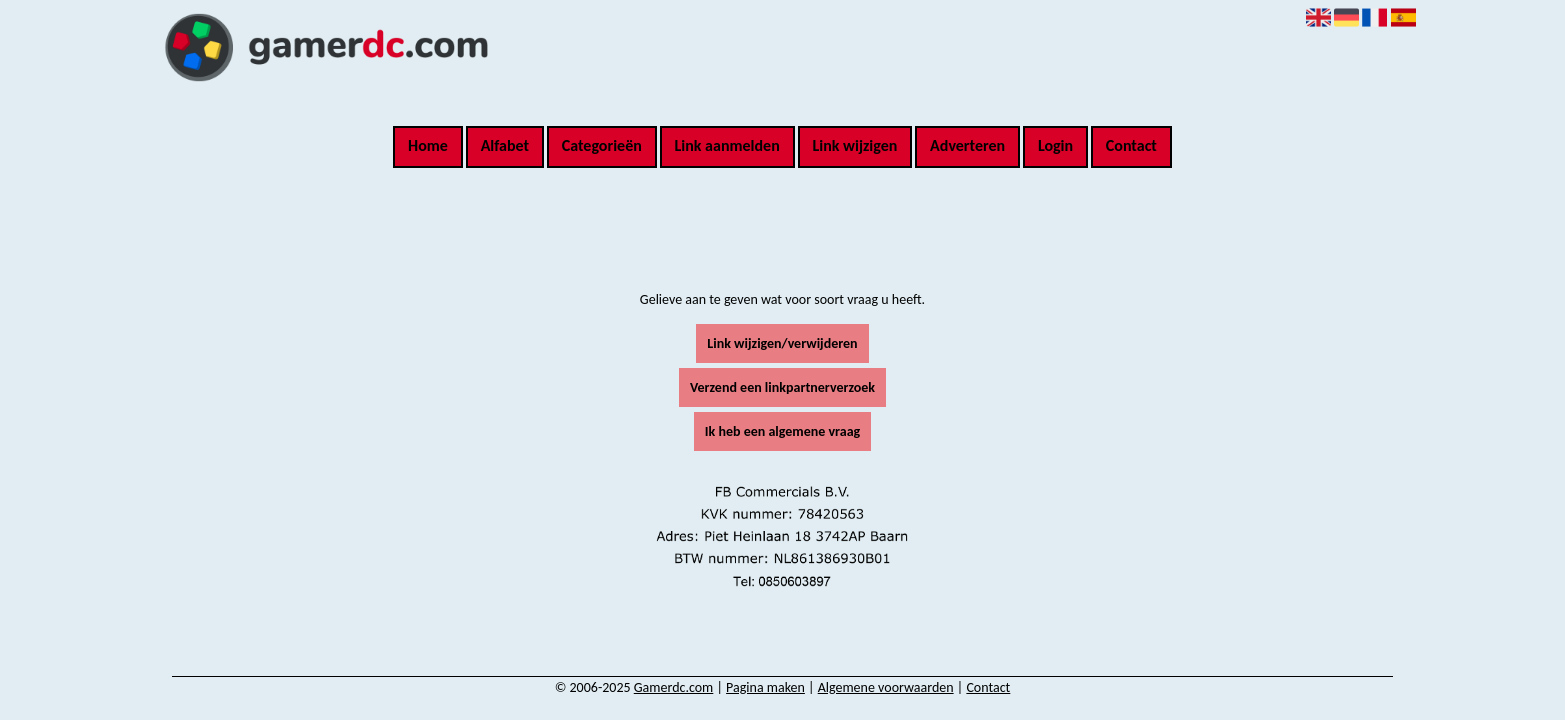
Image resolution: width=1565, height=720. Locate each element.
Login (1055, 145)
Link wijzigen (854, 145)
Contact (1131, 145)
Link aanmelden (727, 145)
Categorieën (602, 145)
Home (428, 145)
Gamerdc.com (674, 687)
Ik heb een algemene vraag (782, 431)
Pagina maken (765, 687)
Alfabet (505, 145)
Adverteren (967, 145)
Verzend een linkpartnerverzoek (782, 387)
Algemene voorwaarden (886, 687)
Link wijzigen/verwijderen (782, 343)
